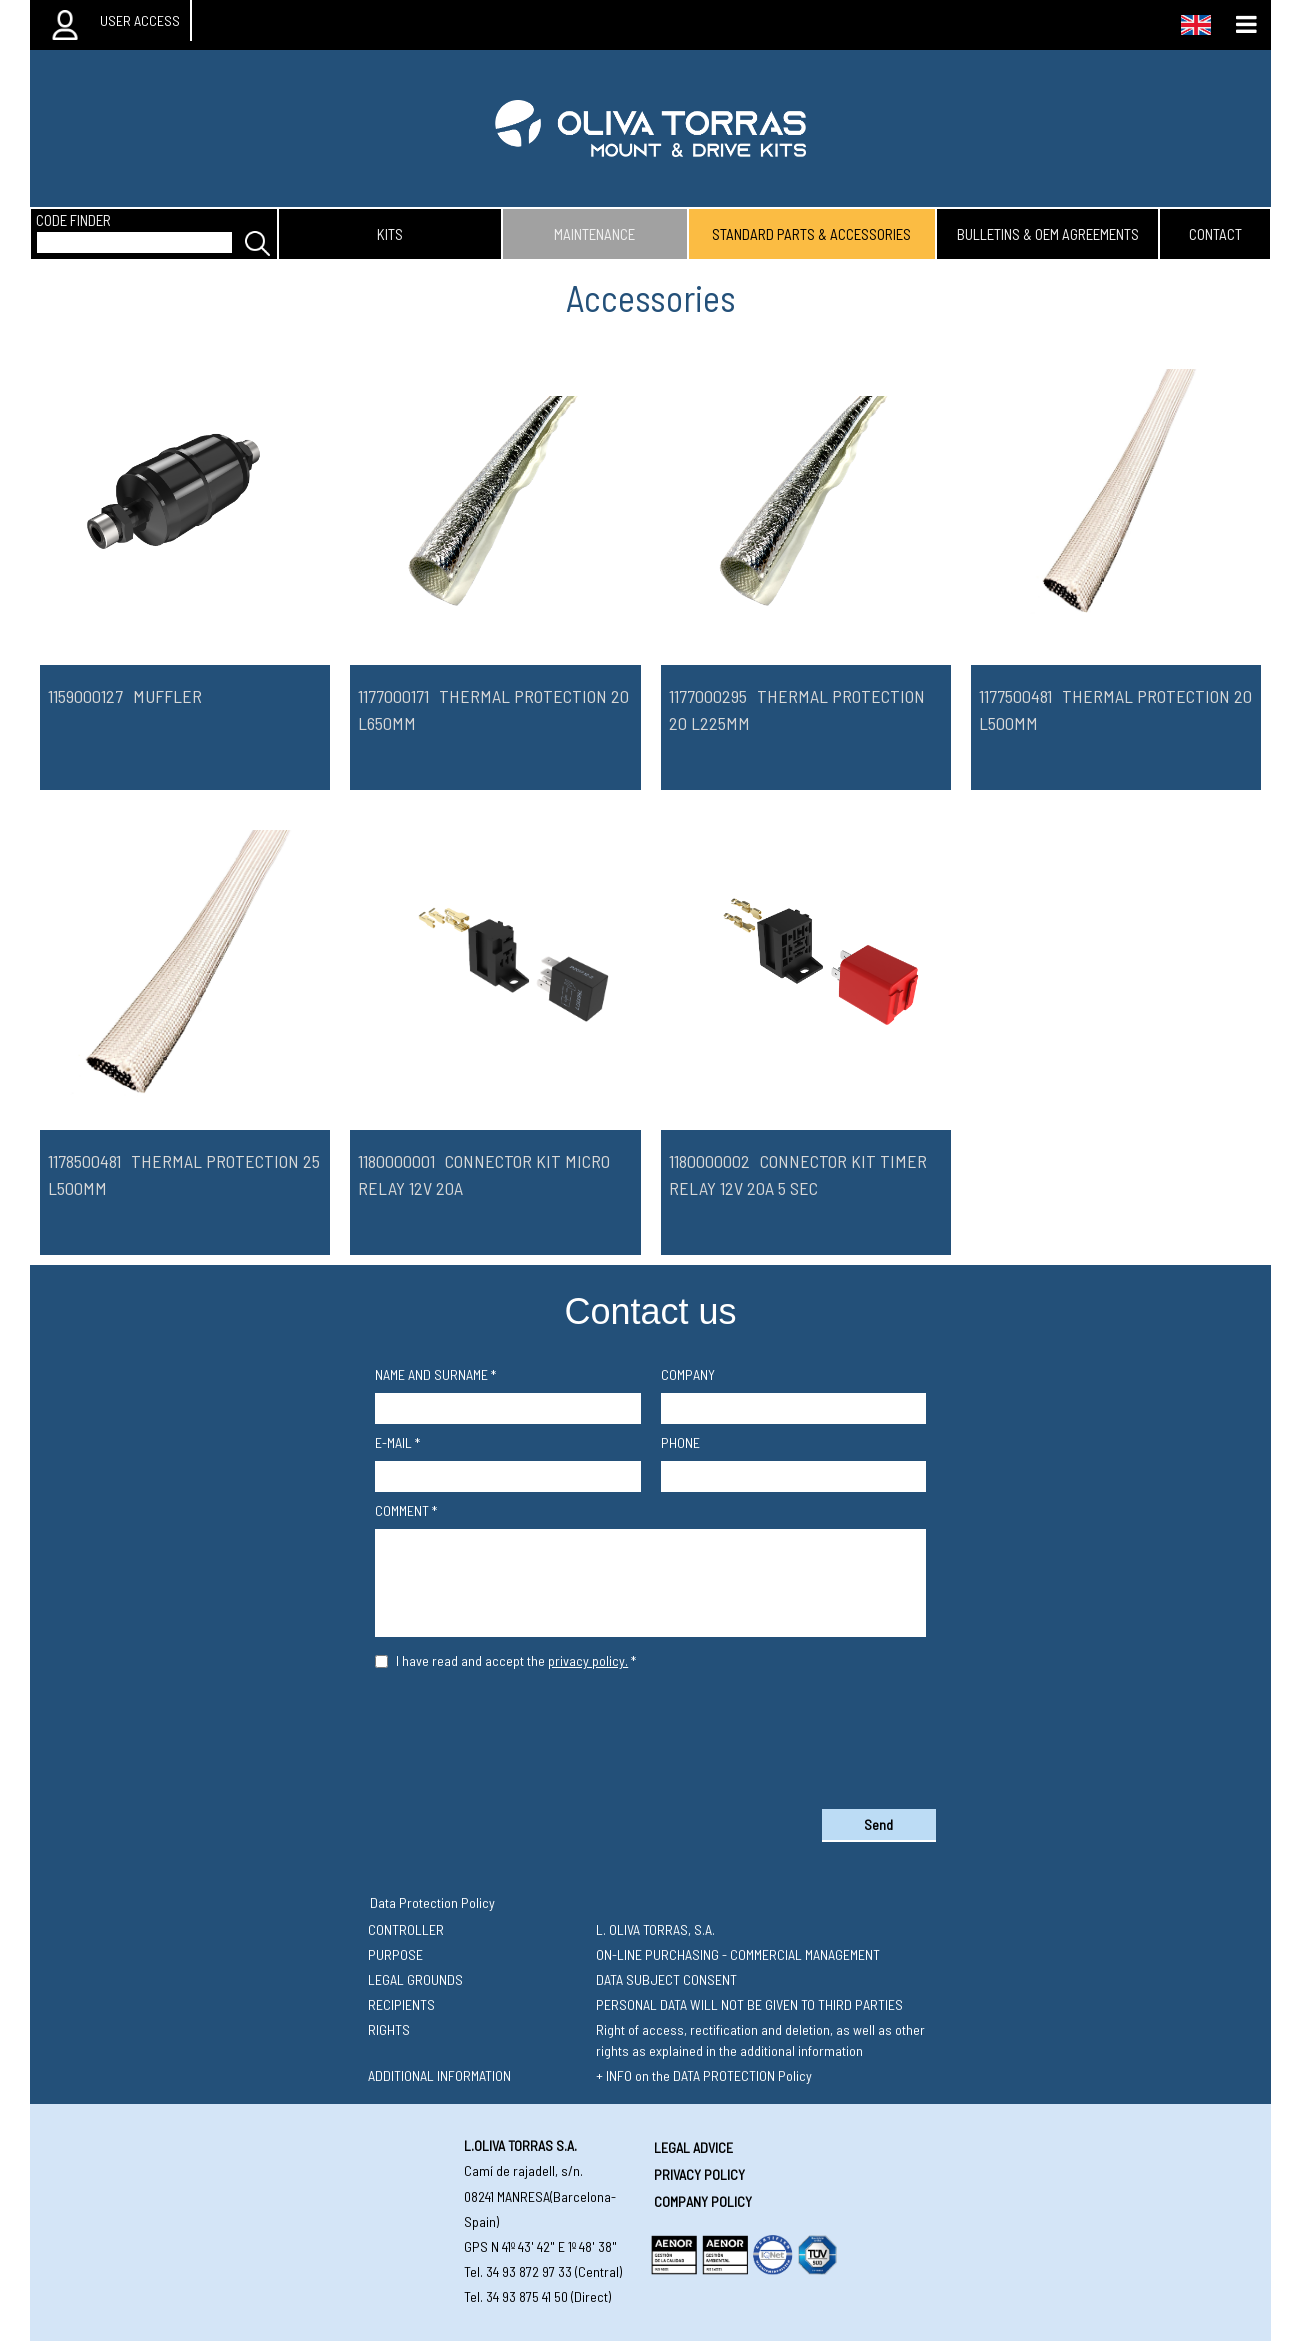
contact (1215, 234)
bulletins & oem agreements (1048, 234)
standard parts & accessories (811, 234)
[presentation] (651, 1735)
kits (390, 234)
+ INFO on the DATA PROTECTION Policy (704, 2075)
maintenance (594, 234)
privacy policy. (588, 1660)
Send (878, 1824)
